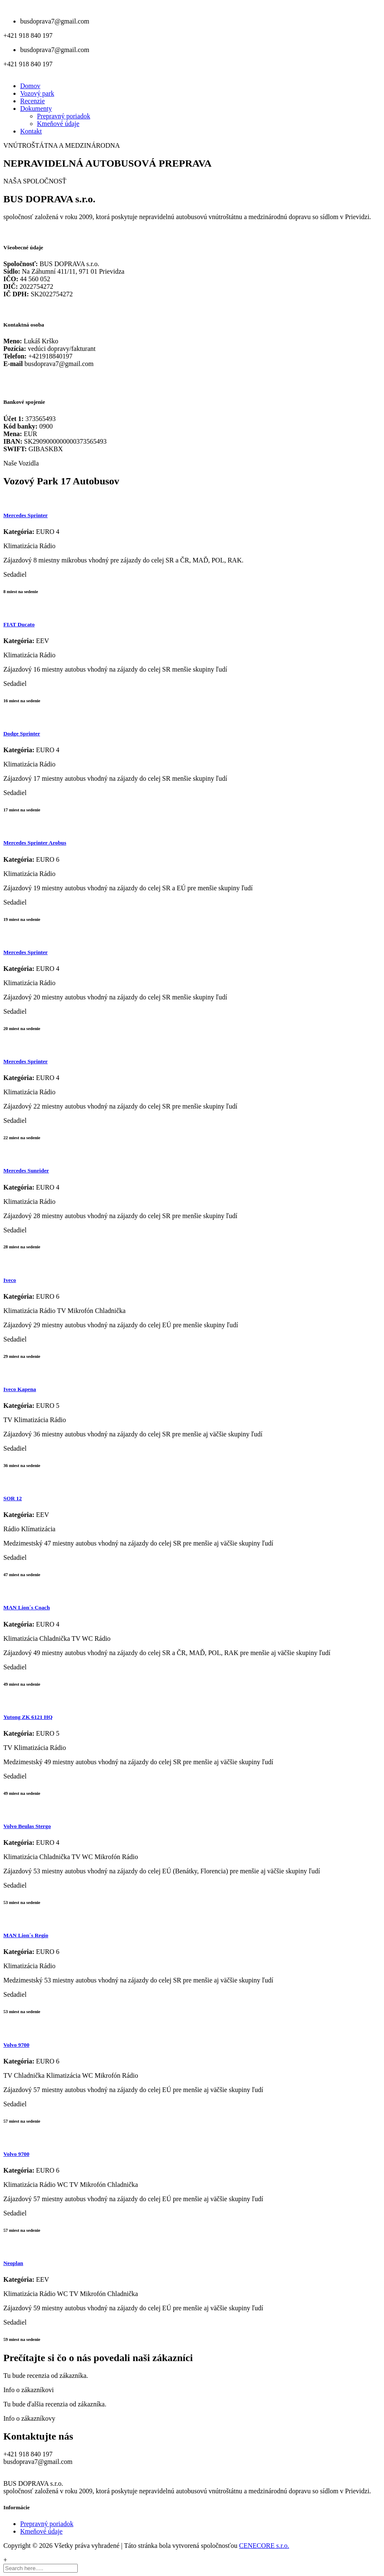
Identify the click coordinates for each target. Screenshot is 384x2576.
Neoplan (13, 2263)
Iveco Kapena (19, 1389)
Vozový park (37, 93)
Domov (30, 85)
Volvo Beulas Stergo (27, 1826)
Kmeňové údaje (58, 123)
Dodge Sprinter (21, 733)
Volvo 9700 (16, 2045)
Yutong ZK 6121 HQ (28, 1717)
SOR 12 (12, 1498)
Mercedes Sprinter (25, 515)
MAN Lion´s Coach (26, 1607)
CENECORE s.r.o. (264, 2545)
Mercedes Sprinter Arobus (34, 842)
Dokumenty (36, 108)
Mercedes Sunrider (26, 1170)
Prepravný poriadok (63, 116)
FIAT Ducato (18, 624)
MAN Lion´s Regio (25, 1935)
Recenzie (32, 101)
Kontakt (31, 131)
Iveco (9, 1280)
